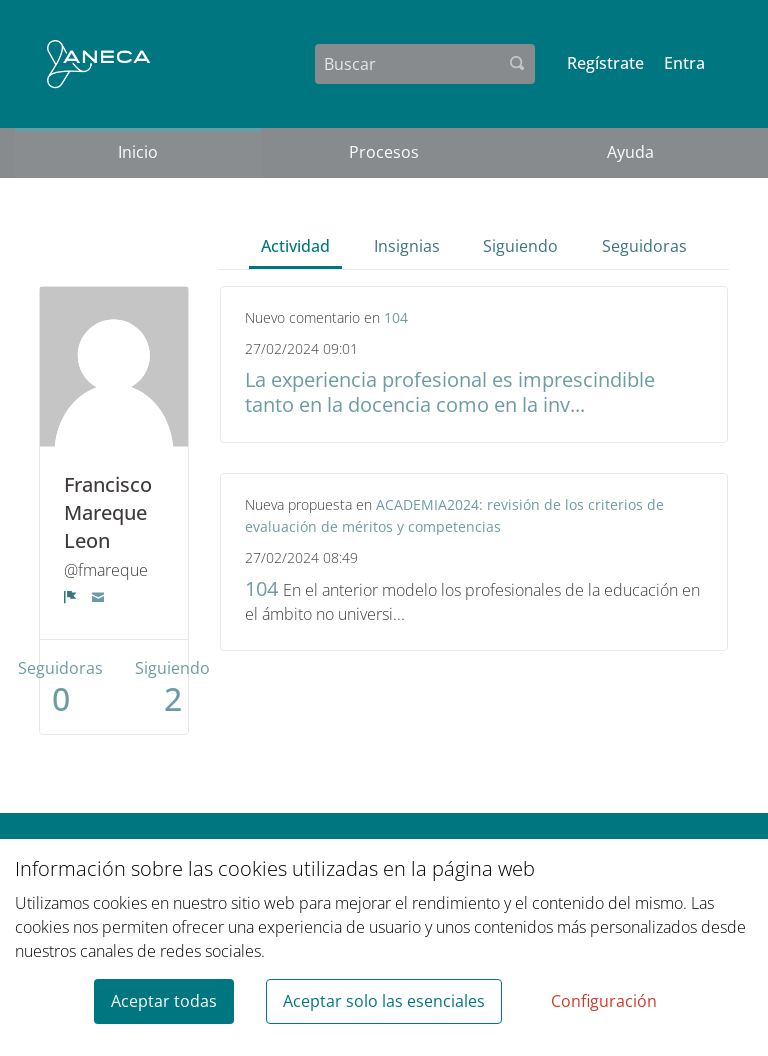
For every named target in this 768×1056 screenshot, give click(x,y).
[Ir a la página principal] (98, 64)
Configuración (604, 1001)
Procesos (384, 152)
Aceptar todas (164, 1001)
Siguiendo (520, 246)
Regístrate (605, 63)
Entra (684, 63)
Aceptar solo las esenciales (384, 1001)
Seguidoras (644, 246)
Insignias (407, 246)
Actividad (295, 246)
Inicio (138, 152)
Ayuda (630, 152)
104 (396, 317)
